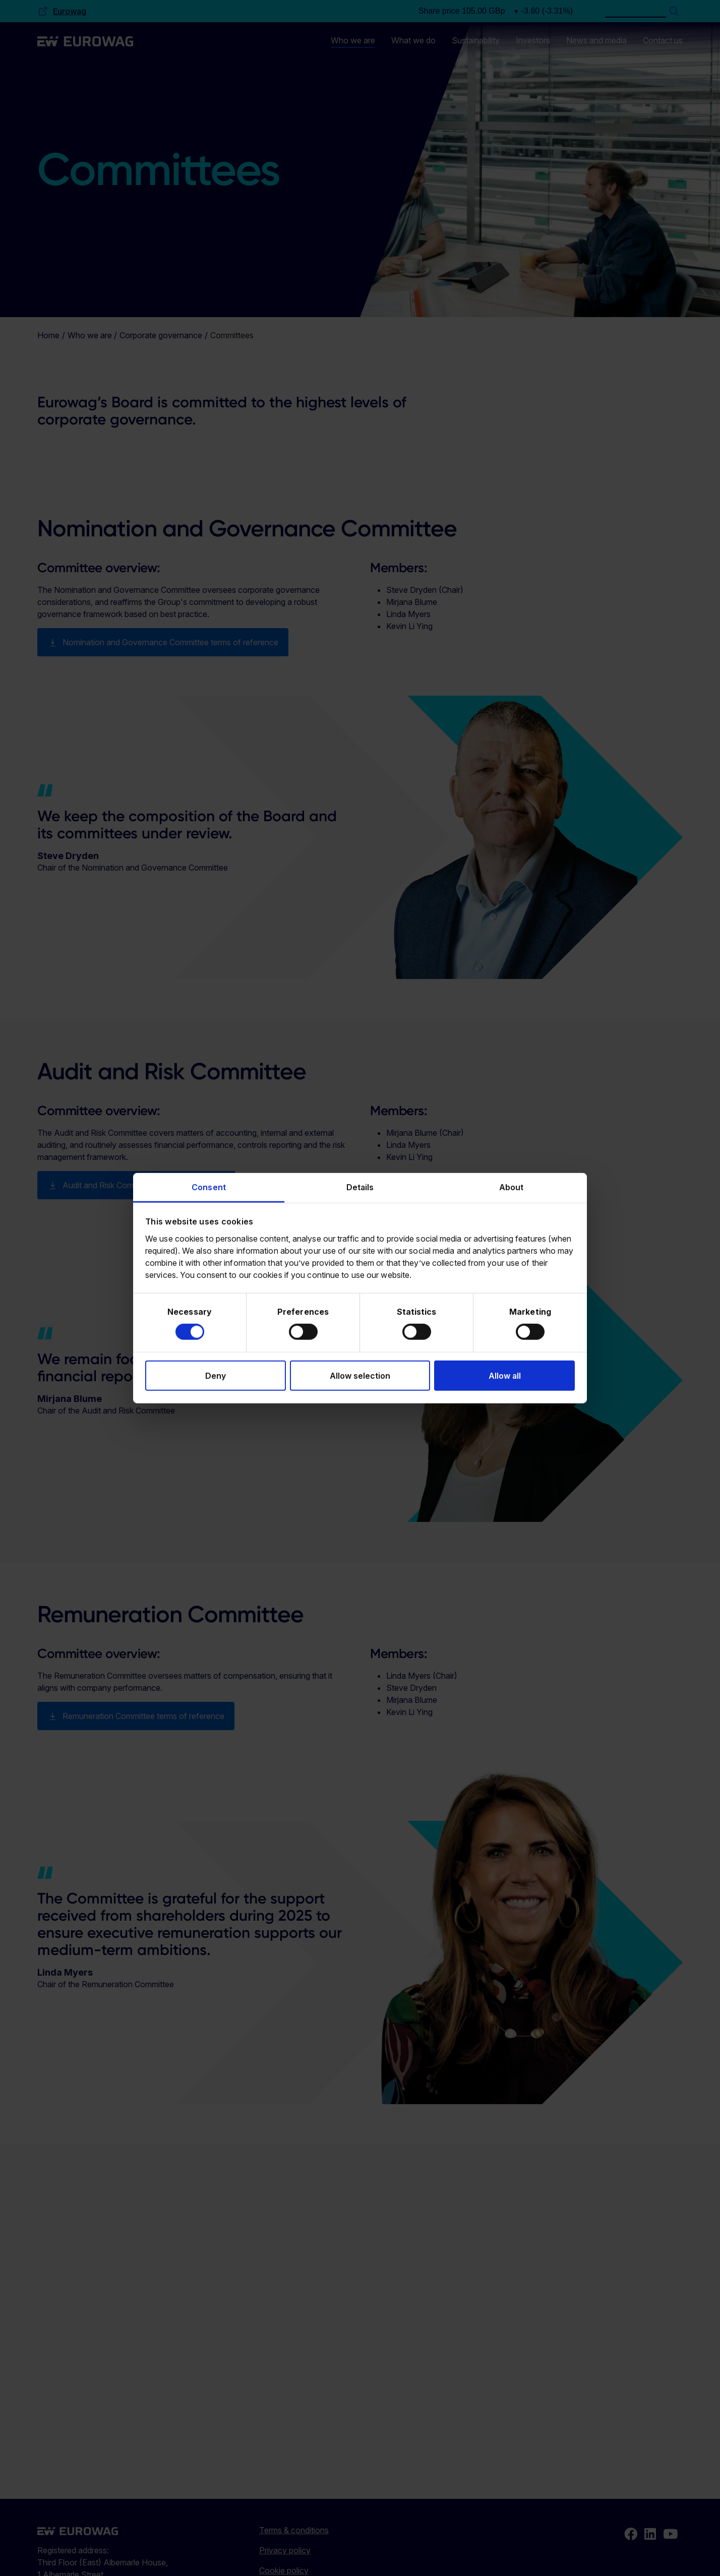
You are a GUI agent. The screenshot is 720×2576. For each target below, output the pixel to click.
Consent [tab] (209, 1187)
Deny (215, 1375)
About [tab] (511, 1187)
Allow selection (360, 1375)
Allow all (505, 1375)
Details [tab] (360, 1187)
